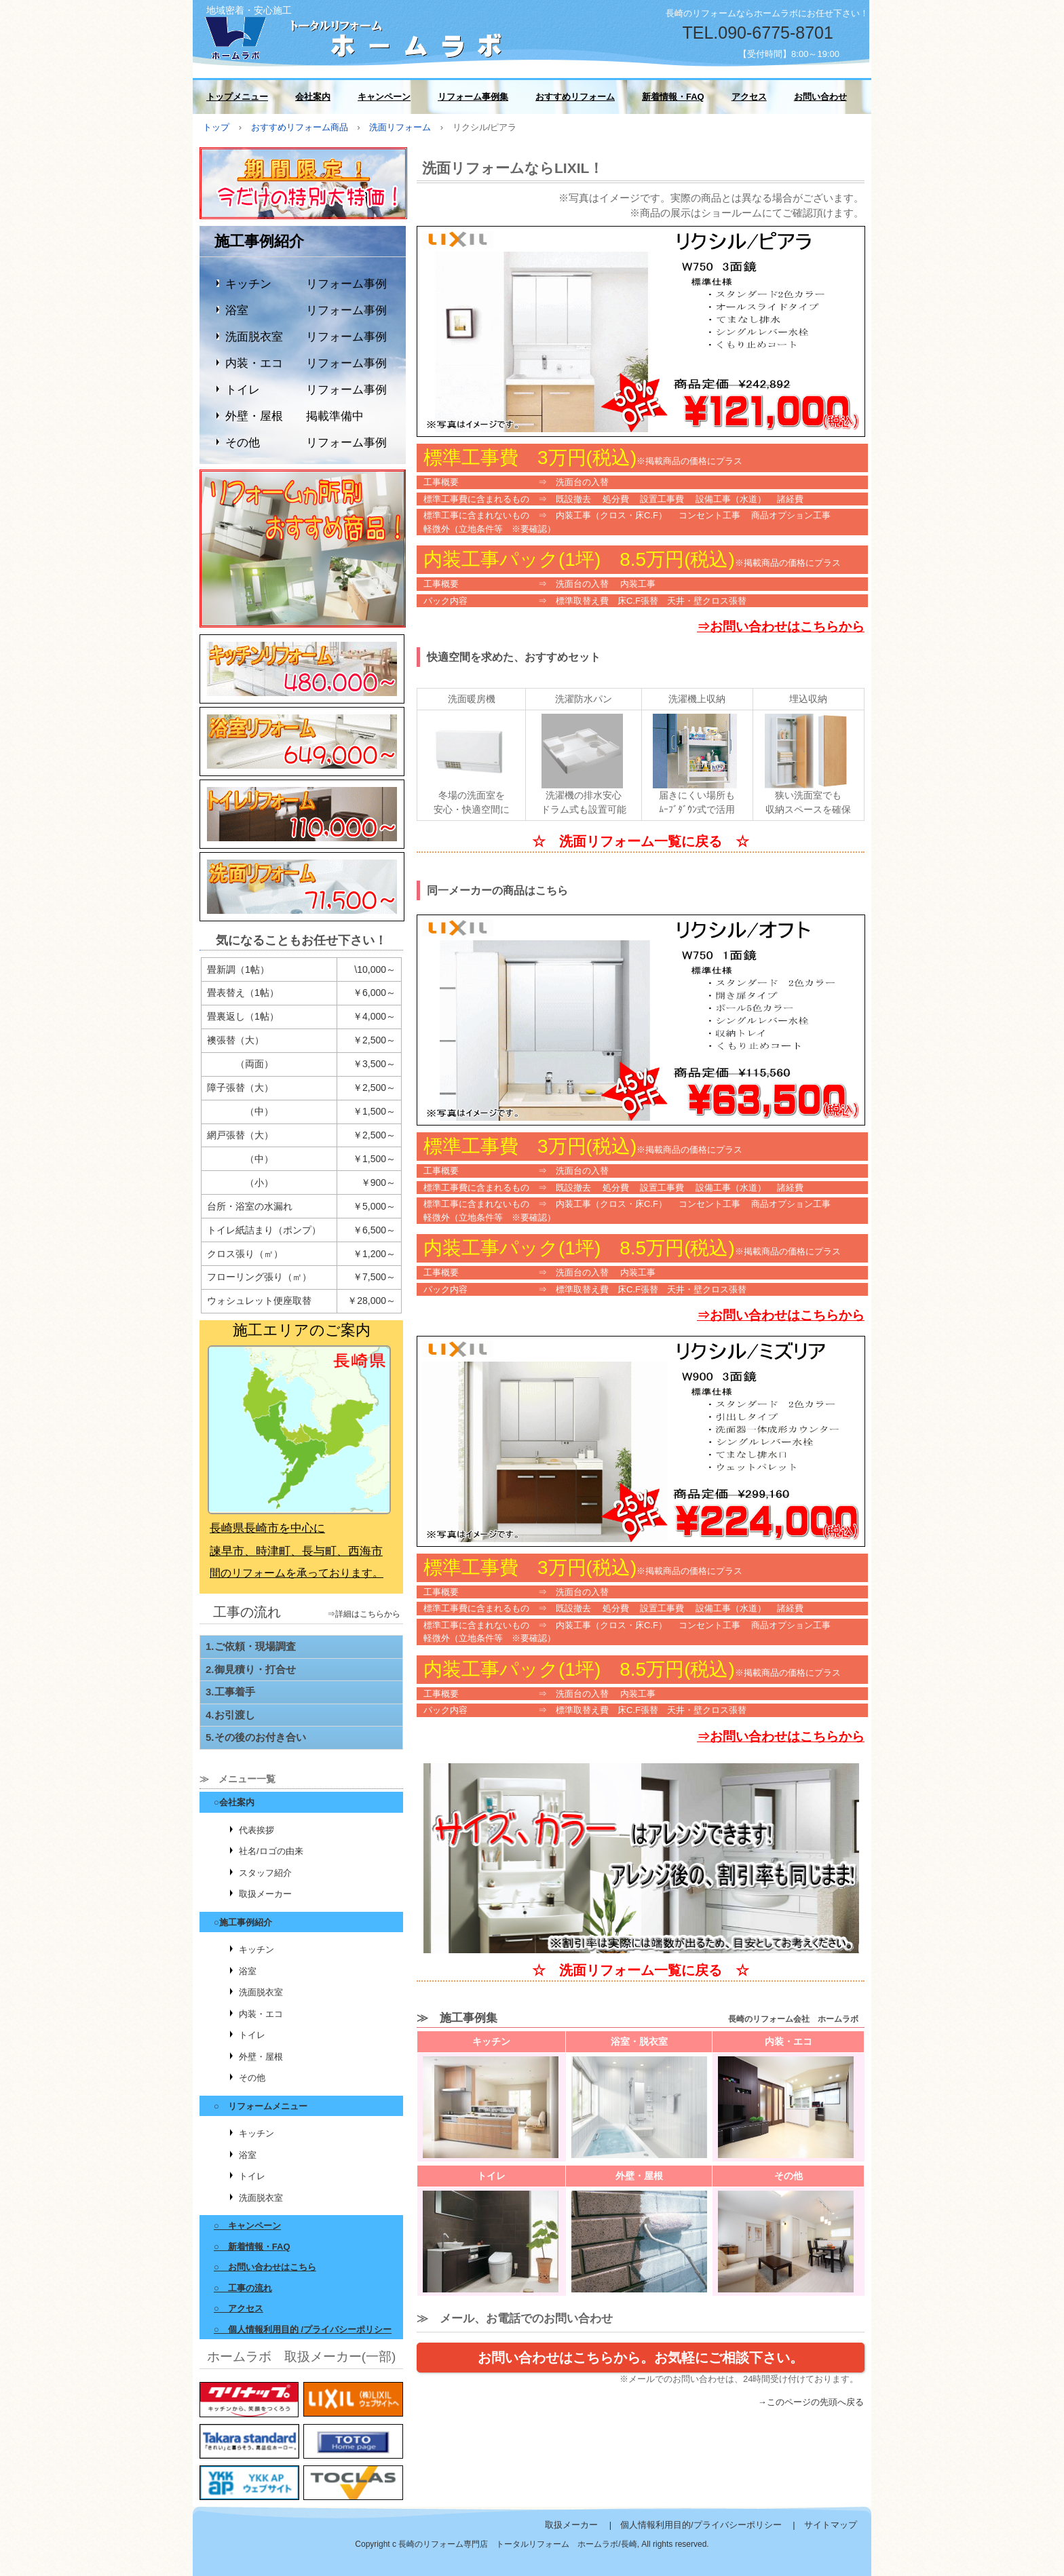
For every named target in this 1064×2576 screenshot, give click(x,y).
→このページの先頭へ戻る (811, 2402)
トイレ (252, 2035)
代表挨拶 (256, 1830)
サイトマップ (830, 2525)
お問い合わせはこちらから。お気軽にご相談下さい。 (640, 2357)
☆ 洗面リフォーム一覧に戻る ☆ (640, 841)
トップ (216, 127)
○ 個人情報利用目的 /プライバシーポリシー (303, 2329)
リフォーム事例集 (473, 97)
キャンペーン (384, 97)
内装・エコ (261, 2014)
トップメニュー (237, 97)
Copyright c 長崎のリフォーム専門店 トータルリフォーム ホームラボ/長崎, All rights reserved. (531, 2544)
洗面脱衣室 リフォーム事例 (306, 336)
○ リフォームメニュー (260, 2106)
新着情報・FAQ (673, 97)
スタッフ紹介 (265, 1873)
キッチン (256, 1949)
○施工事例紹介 (243, 1922)
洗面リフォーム (400, 127)
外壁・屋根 (261, 2057)
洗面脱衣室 (261, 1992)
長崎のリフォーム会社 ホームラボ (356, 35)
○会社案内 (234, 1802)
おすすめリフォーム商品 (299, 127)
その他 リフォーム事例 (306, 442)
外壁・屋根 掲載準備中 (294, 416)
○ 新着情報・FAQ (252, 2247)
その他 (252, 2078)
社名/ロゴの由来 (271, 1851)
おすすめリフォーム (575, 97)
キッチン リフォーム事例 (306, 283)
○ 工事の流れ (243, 2288)
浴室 (247, 1971)
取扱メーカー (265, 1894)
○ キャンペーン (247, 2226)
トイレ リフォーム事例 (306, 389)
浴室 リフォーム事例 (306, 310)
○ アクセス (238, 2308)
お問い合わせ (820, 97)
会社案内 (312, 97)
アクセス (749, 97)
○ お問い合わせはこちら (265, 2267)
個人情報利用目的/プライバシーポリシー (701, 2525)
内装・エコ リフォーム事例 (306, 363)
